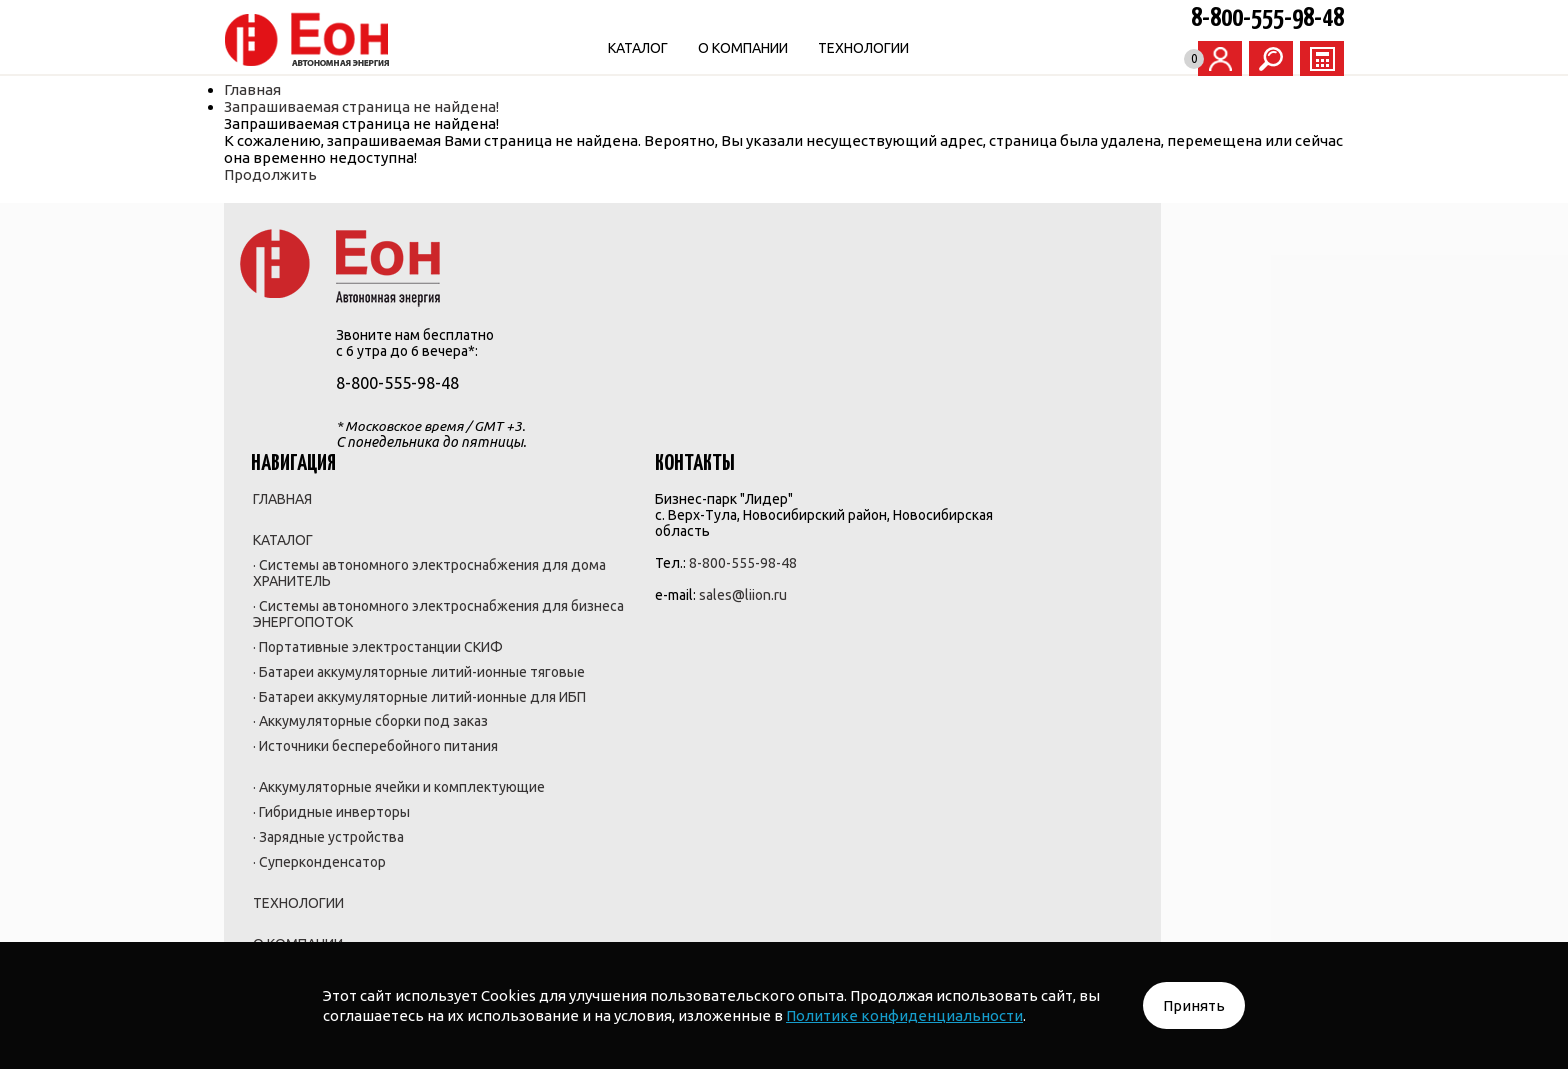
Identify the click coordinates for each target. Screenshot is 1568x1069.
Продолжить (330, 174)
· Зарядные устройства (735, 752)
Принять (1194, 1005)
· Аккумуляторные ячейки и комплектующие (749, 692)
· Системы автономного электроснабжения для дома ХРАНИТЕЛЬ (738, 358)
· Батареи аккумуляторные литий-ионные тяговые (747, 508)
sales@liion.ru (961, 386)
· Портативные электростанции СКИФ (735, 466)
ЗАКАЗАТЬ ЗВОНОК (1189, 223)
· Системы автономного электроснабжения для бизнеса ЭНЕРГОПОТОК (738, 416)
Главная (312, 89)
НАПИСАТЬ (1189, 283)
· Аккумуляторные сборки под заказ (744, 592)
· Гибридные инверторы (738, 726)
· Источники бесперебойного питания (743, 634)
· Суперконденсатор (726, 778)
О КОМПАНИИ (845, 48)
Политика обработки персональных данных (734, 912)
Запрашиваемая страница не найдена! (421, 106)
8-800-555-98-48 (1207, 18)
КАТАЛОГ (740, 48)
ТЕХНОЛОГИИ (965, 48)
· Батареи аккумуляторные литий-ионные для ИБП (747, 550)
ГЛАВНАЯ (689, 274)
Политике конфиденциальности (904, 1015)
